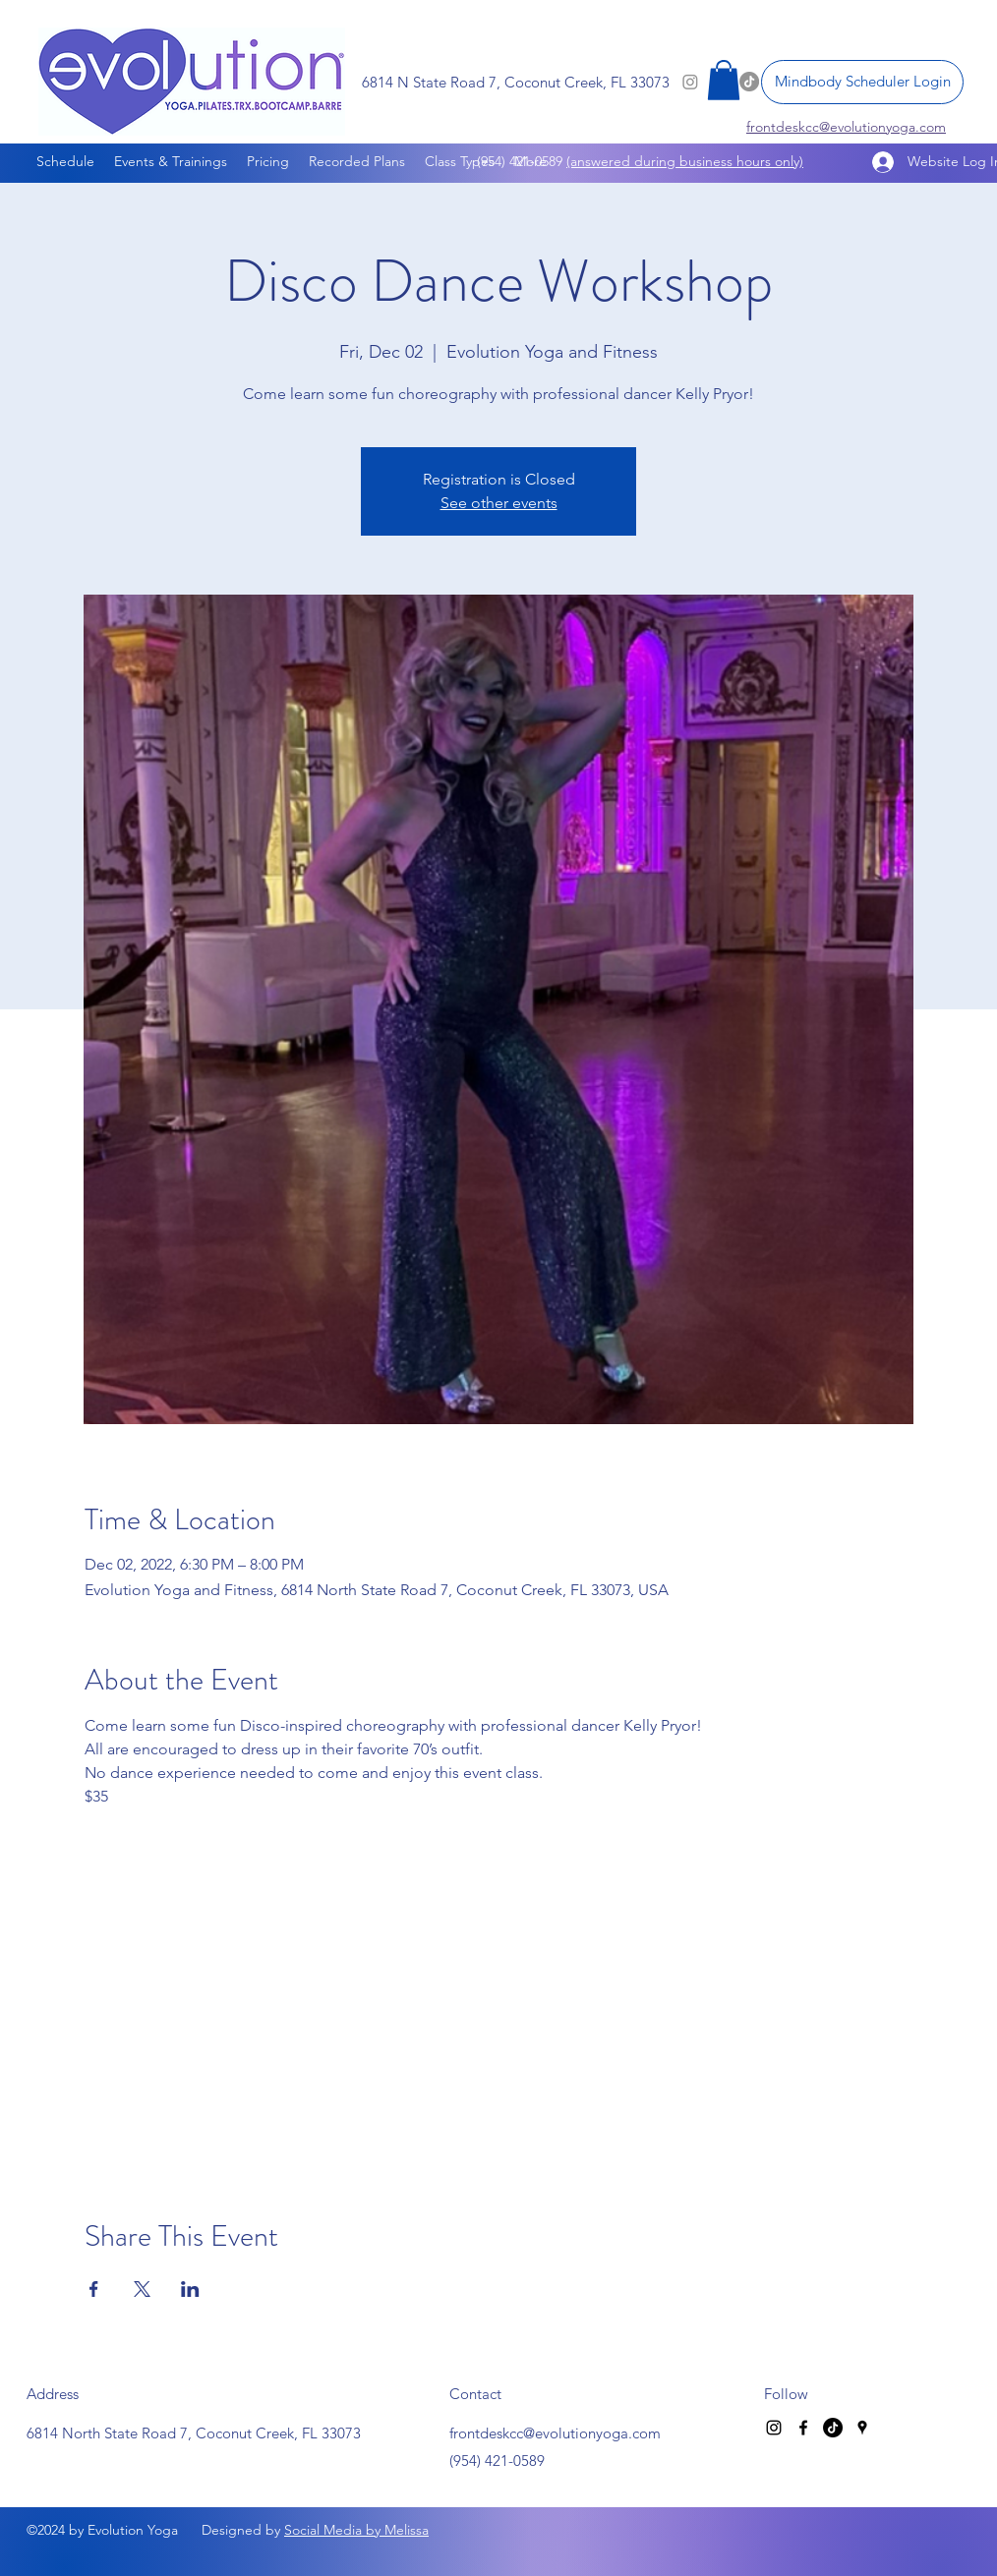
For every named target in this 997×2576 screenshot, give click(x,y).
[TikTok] (833, 2427)
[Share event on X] (142, 2289)
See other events (498, 502)
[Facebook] (803, 2427)
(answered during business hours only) (684, 161)
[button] (723, 80)
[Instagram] (774, 2427)
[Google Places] (862, 2427)
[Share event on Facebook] (94, 2289)
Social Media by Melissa (356, 2530)
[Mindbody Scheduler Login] (862, 82)
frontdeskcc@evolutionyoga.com (555, 2433)
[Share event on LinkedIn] (190, 2289)
